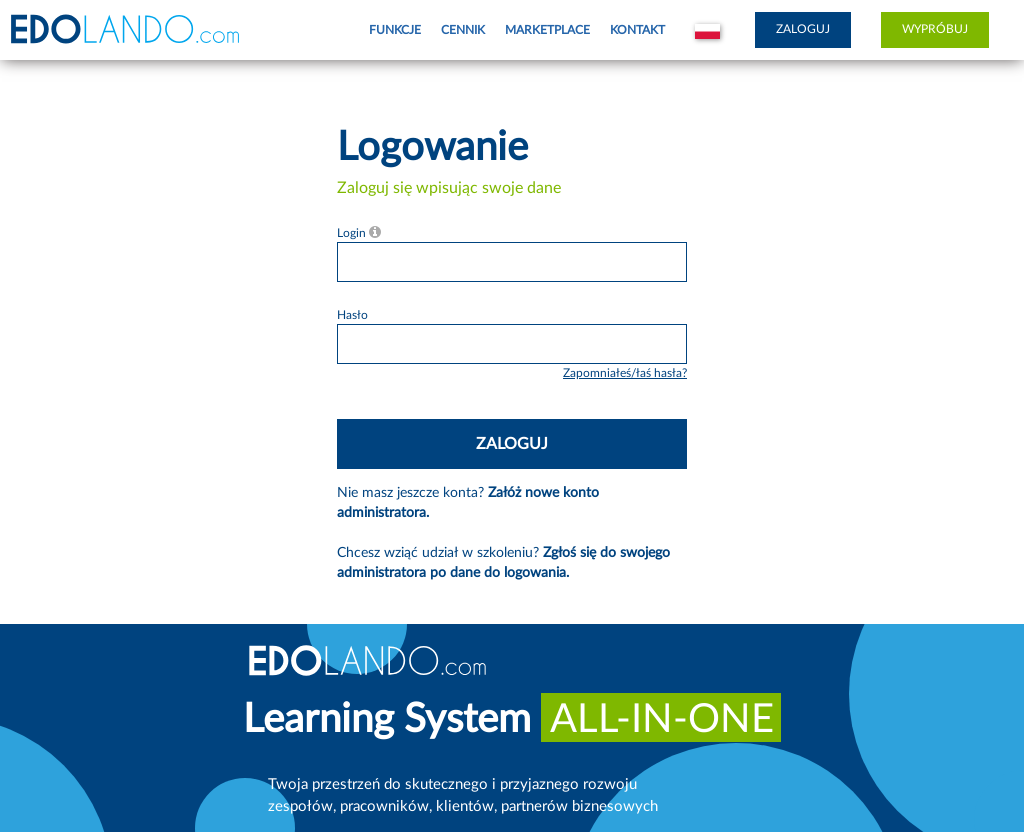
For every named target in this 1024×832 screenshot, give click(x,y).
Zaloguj (803, 29)
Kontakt (637, 30)
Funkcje (395, 30)
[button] (707, 30)
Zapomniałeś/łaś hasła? (625, 373)
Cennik (463, 30)
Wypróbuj (935, 29)
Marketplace (547, 30)
